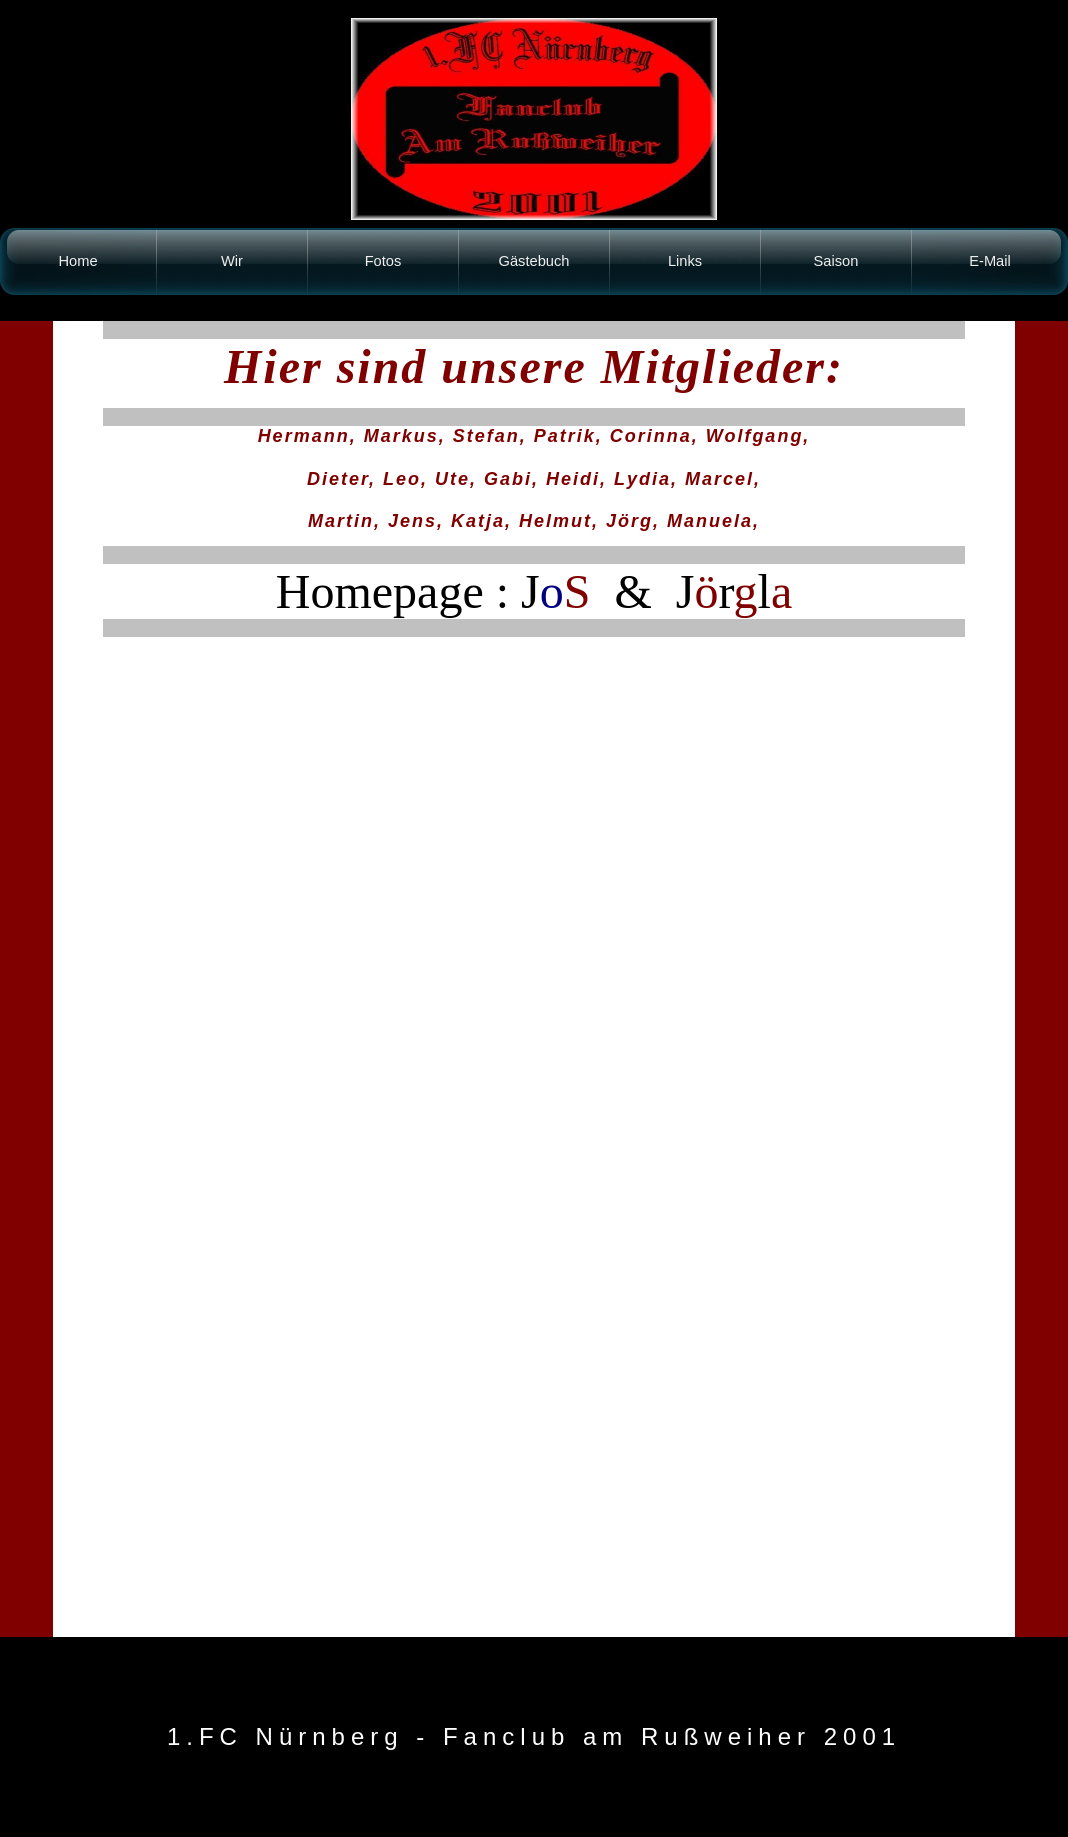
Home (77, 261)
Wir (232, 261)
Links (685, 261)
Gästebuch (534, 261)
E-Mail (990, 261)
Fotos (383, 261)
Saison (836, 261)
